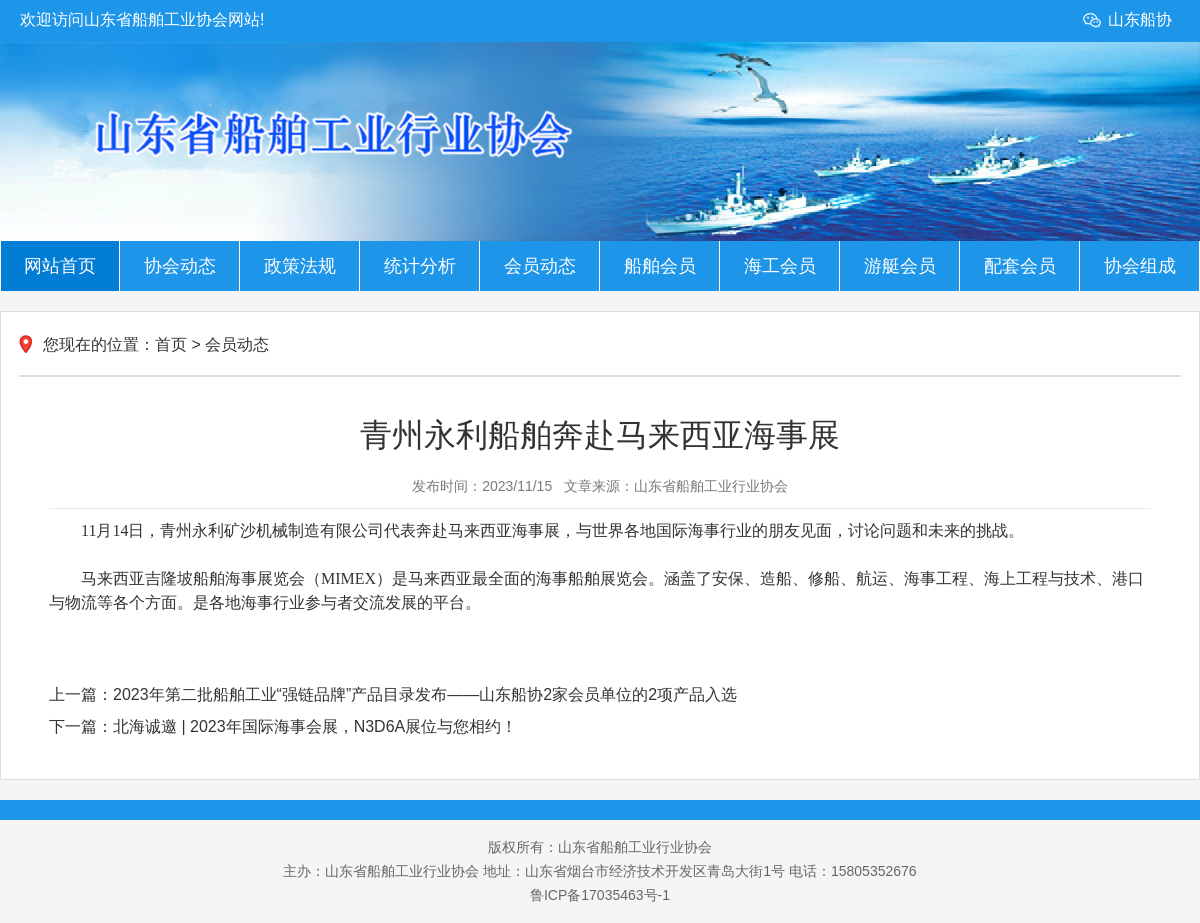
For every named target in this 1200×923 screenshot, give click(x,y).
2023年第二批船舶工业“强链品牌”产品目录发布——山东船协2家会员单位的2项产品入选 (425, 694)
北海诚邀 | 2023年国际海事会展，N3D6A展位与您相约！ (315, 726)
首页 (171, 344)
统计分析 (420, 266)
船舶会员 (660, 266)
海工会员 (780, 266)
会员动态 (540, 266)
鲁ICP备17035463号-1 (600, 895)
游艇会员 (900, 266)
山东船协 (1140, 19)
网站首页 (60, 266)
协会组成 (1140, 266)
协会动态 (180, 266)
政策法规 (300, 266)
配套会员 (1020, 266)
